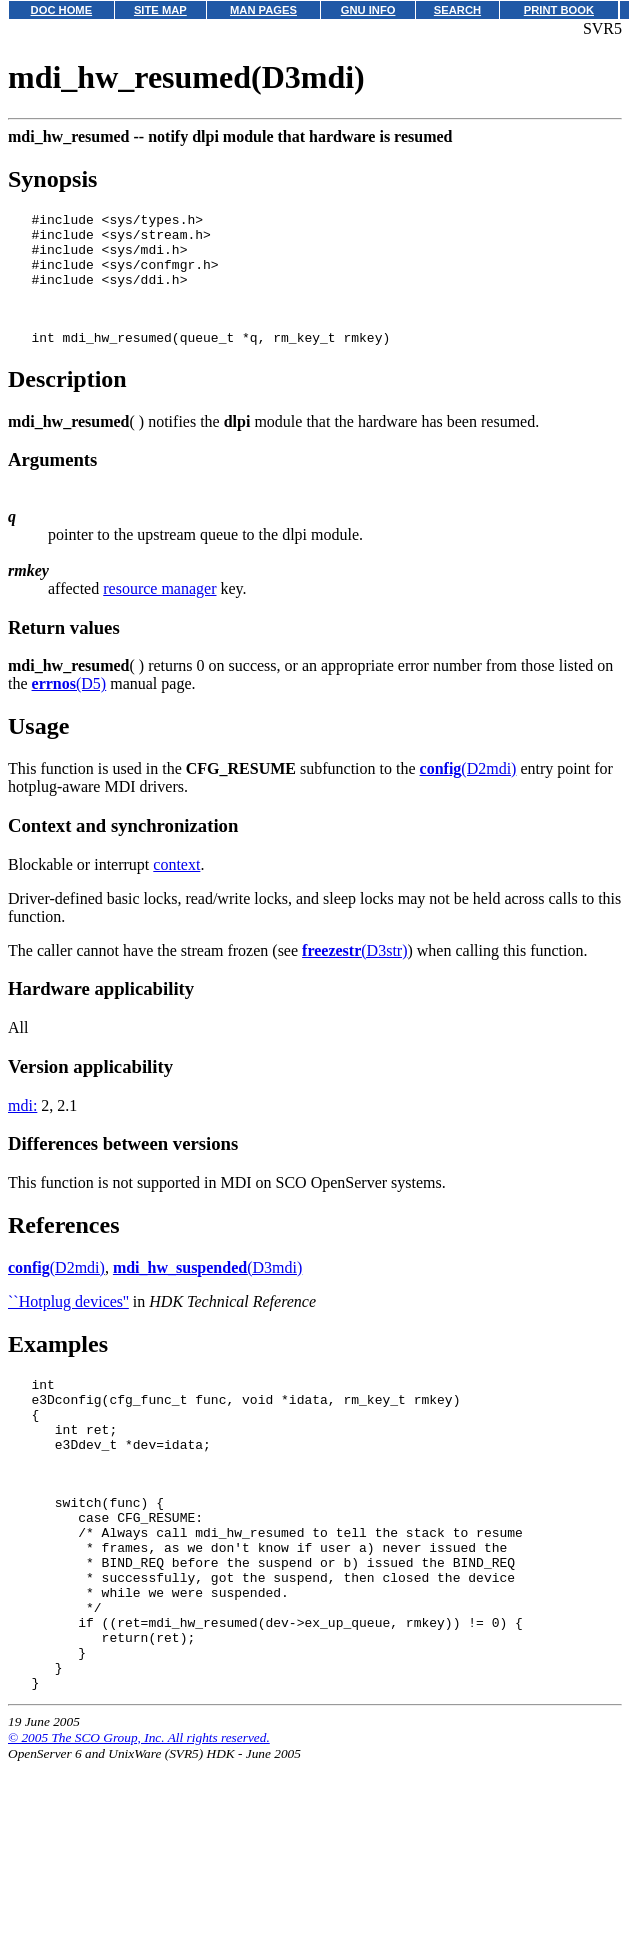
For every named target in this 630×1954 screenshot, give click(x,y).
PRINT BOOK (559, 10)
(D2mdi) (468, 792)
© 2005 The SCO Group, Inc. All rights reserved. (139, 1821)
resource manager (159, 612)
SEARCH (457, 10)
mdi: (22, 1129)
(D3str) (354, 974)
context (176, 888)
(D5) (69, 707)
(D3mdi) (207, 1291)
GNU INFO (368, 10)
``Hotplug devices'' (68, 1325)
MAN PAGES (263, 10)
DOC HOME (62, 10)
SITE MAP (160, 10)
